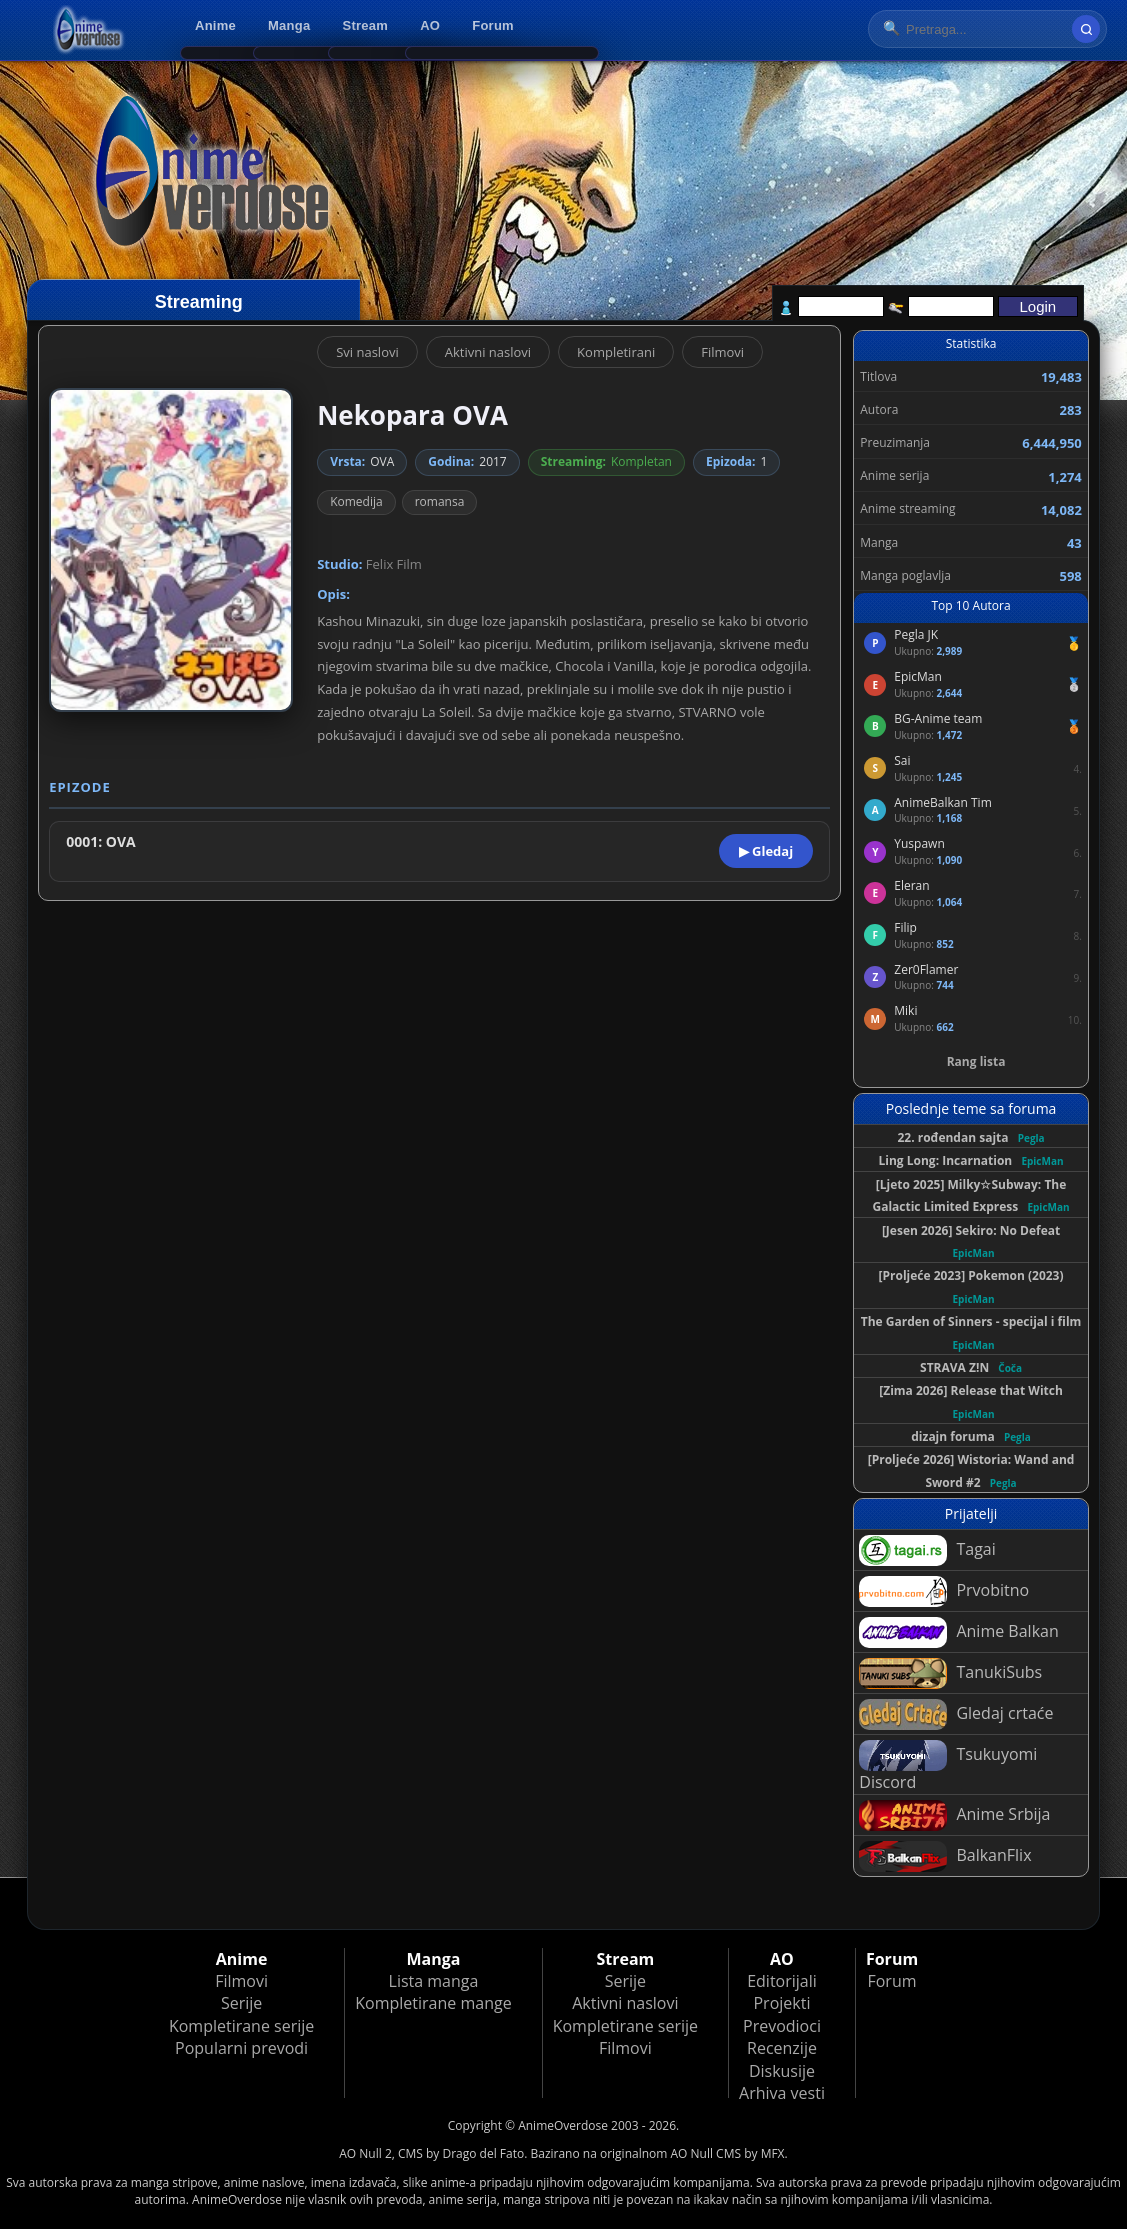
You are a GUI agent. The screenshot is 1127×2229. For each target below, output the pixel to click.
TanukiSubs (950, 1673)
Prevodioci (782, 2026)
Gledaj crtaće (956, 1714)
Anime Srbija (954, 1815)
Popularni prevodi (241, 2048)
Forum (493, 25)
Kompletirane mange (433, 2003)
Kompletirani (616, 352)
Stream (366, 25)
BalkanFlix (945, 1856)
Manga (289, 25)
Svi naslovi (367, 352)
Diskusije (782, 2071)
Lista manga (434, 1981)
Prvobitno (944, 1591)
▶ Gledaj (766, 851)
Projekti (781, 2003)
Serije (241, 2003)
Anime (215, 25)
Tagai (927, 1550)
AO (430, 25)
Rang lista (976, 1061)
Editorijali (782, 1981)
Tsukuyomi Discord (948, 1766)
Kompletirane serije (241, 2026)
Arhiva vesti (782, 2093)
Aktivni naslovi (488, 352)
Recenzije (782, 2048)
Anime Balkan (958, 1632)
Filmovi (722, 352)
